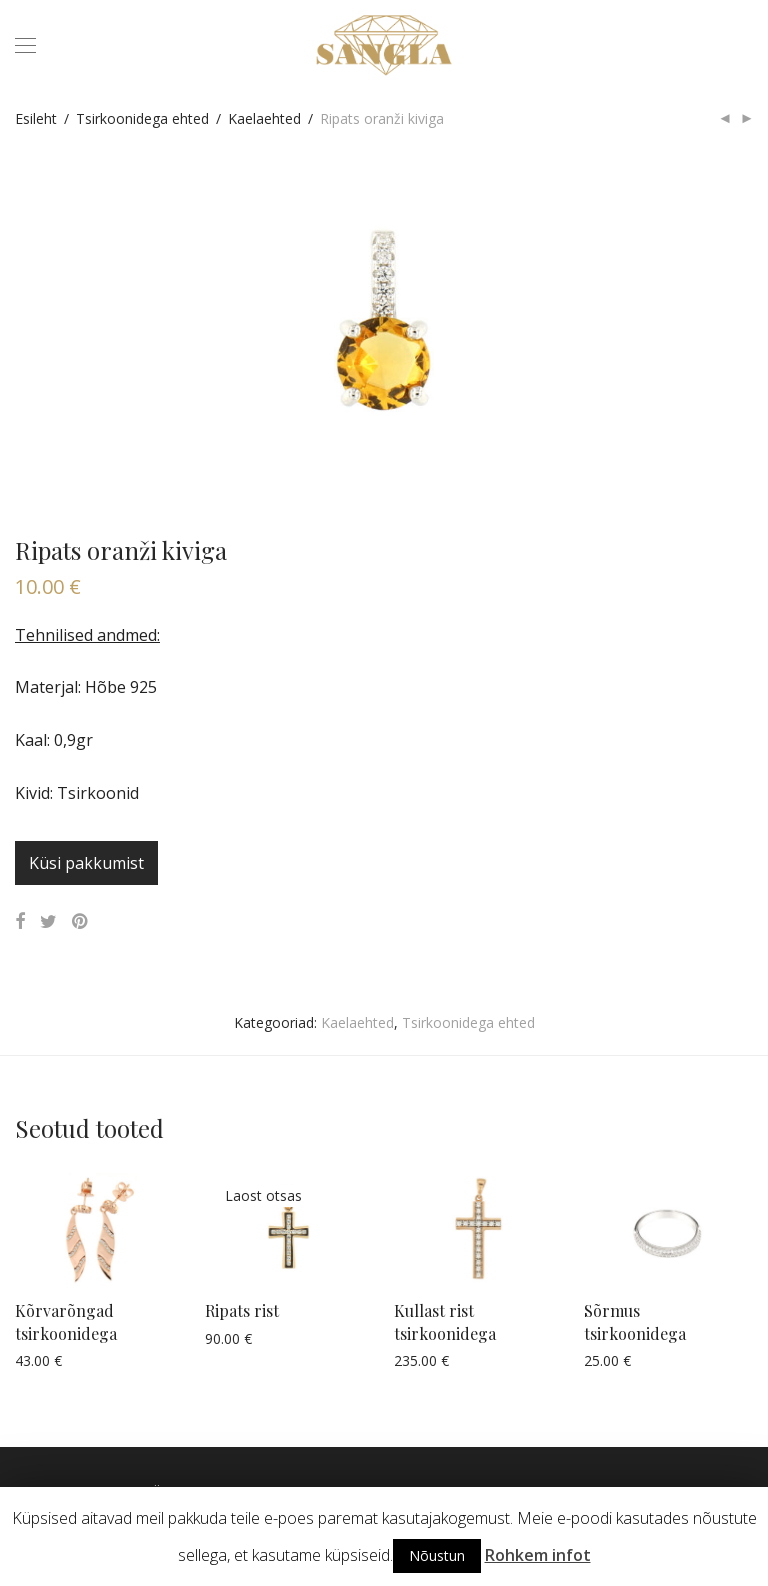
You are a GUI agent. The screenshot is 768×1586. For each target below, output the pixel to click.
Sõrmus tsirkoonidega (635, 1321)
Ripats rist (242, 1310)
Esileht (36, 118)
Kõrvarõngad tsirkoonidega (66, 1321)
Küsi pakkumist (86, 863)
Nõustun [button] (437, 1555)
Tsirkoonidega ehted (142, 118)
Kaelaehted (264, 118)
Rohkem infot (538, 1555)
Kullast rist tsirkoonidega (445, 1321)
